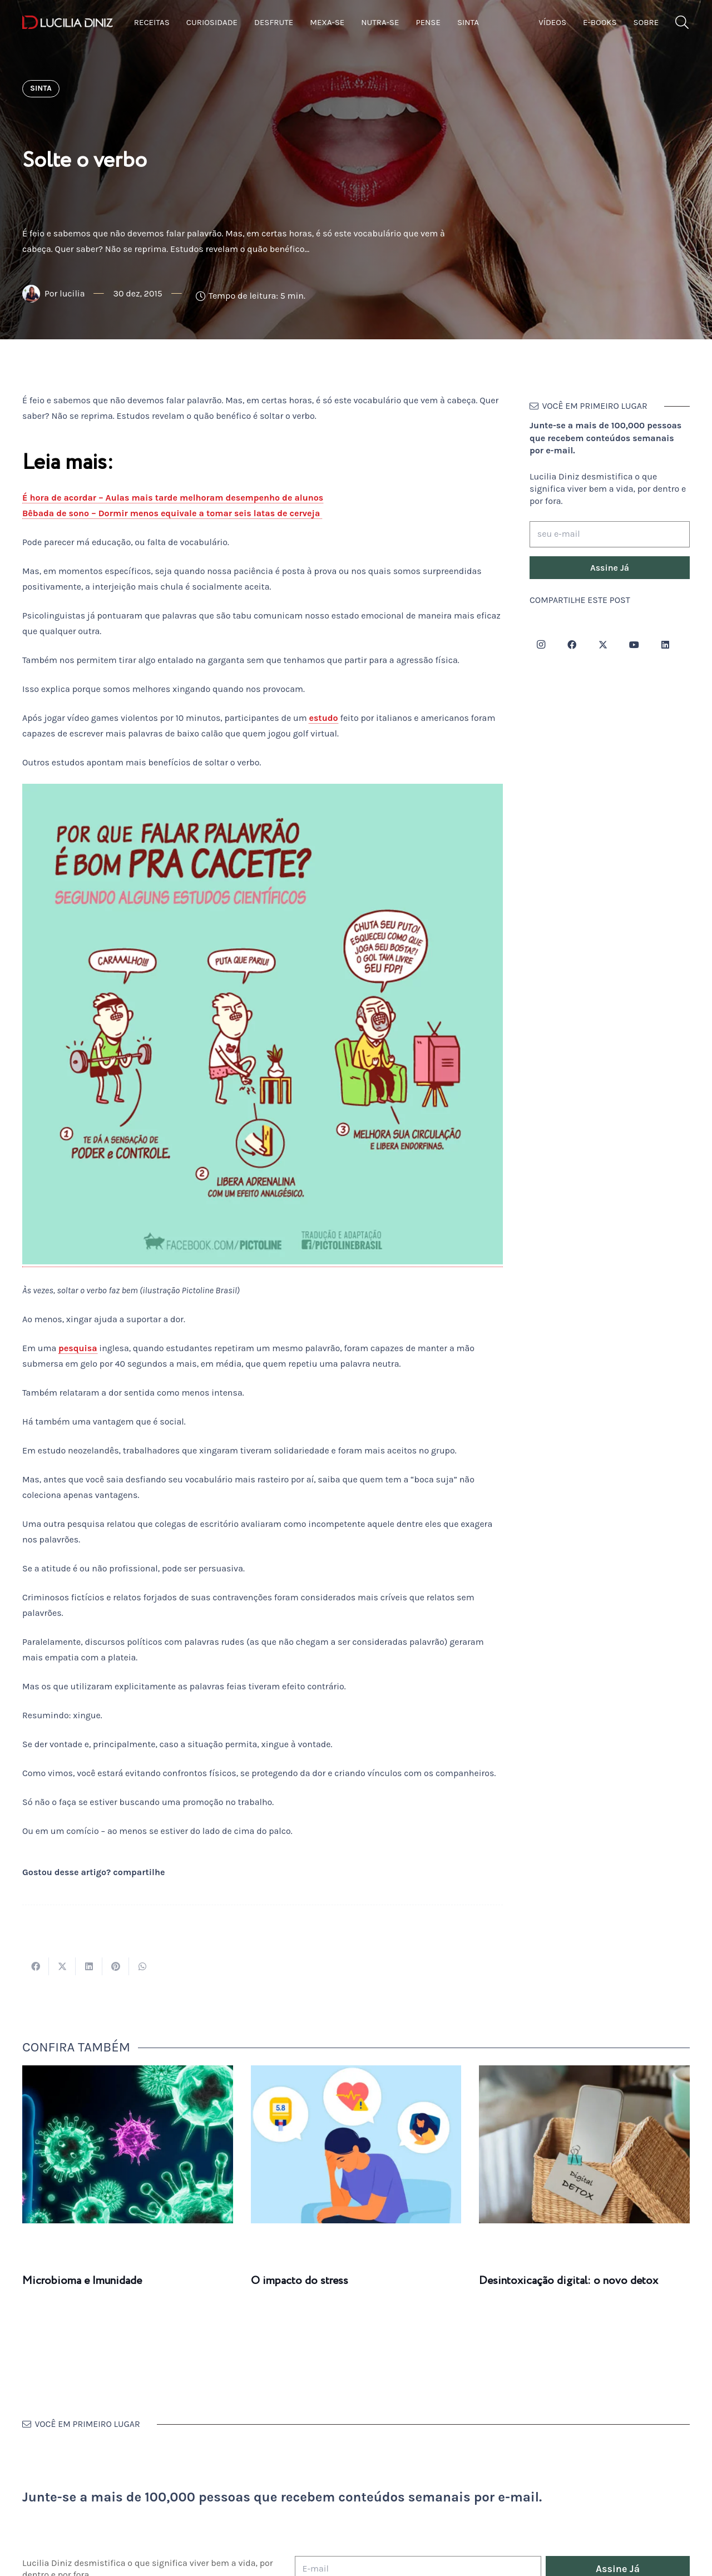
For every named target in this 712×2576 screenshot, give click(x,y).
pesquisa (77, 1348)
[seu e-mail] (610, 534)
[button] (681, 22)
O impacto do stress (299, 2281)
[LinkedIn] (665, 645)
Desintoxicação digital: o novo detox (568, 2281)
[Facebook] (572, 645)
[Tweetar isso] (62, 1966)
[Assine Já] (610, 568)
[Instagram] (541, 645)
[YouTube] (634, 645)
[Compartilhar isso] (35, 1966)
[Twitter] (603, 645)
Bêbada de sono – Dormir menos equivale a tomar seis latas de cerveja (172, 513)
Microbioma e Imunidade (82, 2281)
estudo (323, 718)
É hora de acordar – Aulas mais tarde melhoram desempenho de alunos (172, 497)
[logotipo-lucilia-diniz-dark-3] (67, 22)
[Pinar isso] (115, 1966)
